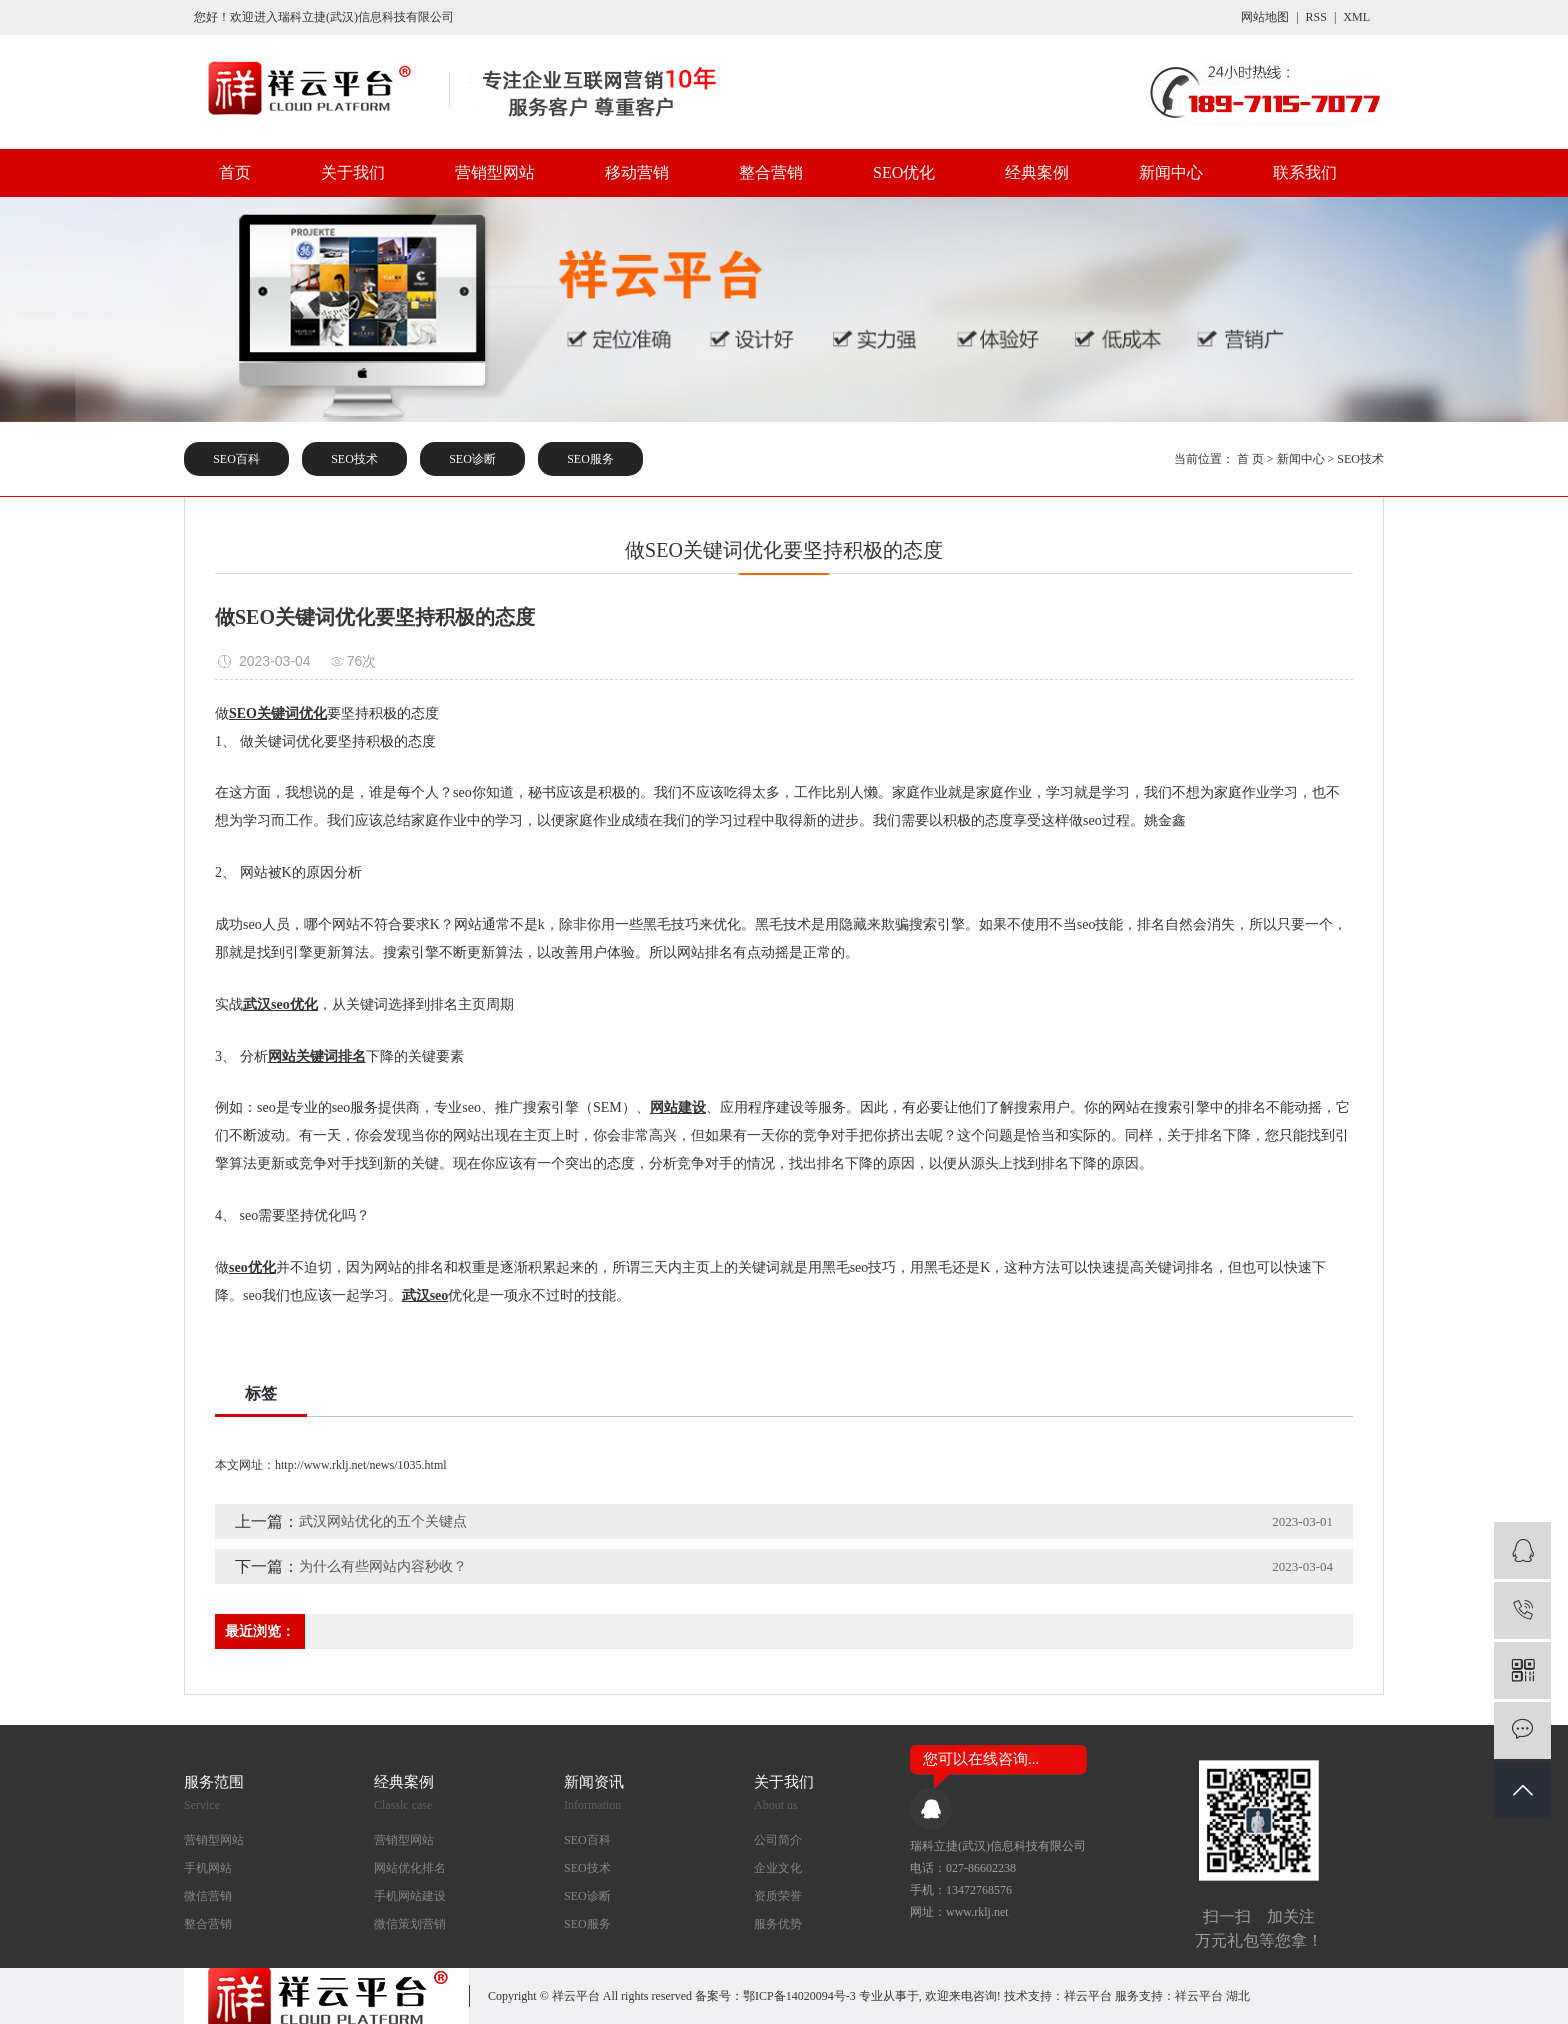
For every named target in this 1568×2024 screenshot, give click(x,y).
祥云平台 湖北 (1212, 1996)
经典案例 (1037, 172)
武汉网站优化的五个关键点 (383, 1521)
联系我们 (1305, 172)
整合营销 (771, 172)
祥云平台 (1088, 1996)
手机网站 (208, 1868)
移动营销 (637, 172)
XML (1356, 17)
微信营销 (208, 1896)
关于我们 (353, 172)
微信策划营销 (410, 1924)
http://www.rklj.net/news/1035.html (361, 1465)
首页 (235, 172)
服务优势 (778, 1924)
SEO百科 (236, 459)
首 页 (1250, 459)
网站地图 (1265, 17)
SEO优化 (904, 172)
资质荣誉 (778, 1896)
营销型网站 (495, 172)
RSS (1316, 17)
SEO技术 (354, 459)
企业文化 (778, 1868)
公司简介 (778, 1840)
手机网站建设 (410, 1896)
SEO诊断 (472, 459)
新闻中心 (1171, 172)
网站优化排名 (410, 1868)
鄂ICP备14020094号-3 (799, 1996)
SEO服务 (590, 459)
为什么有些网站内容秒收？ (383, 1566)
